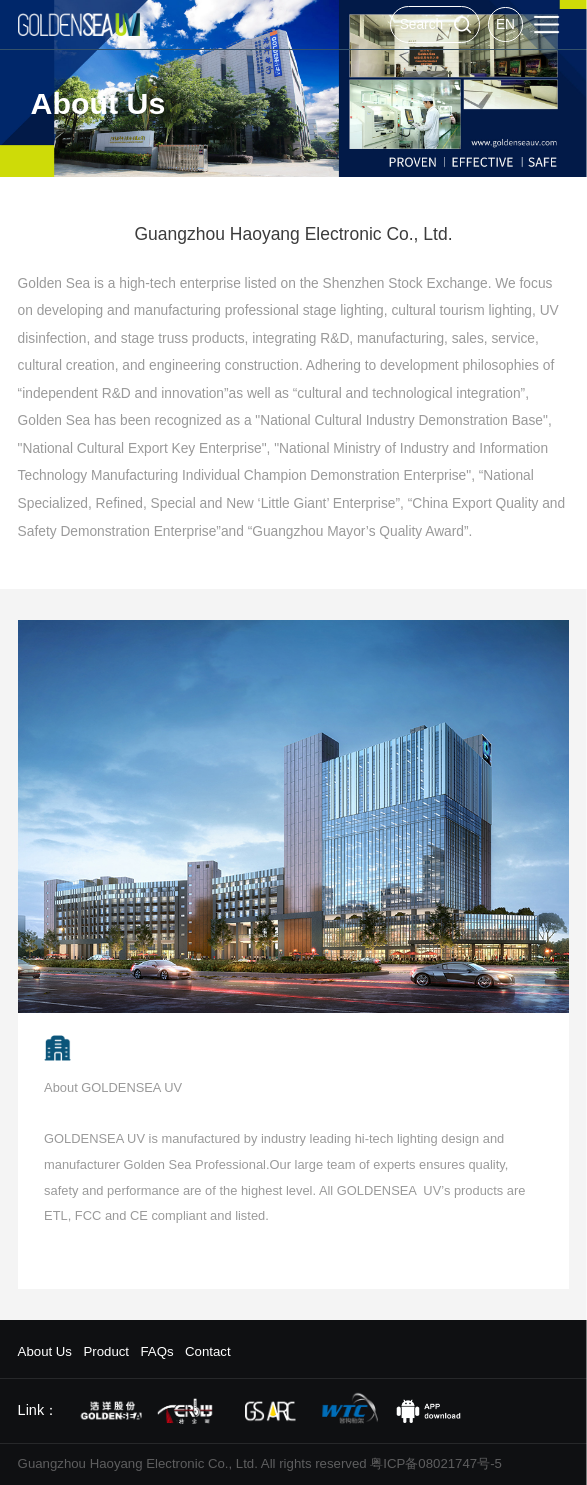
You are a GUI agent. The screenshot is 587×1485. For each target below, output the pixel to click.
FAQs (156, 1351)
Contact (208, 1351)
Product (106, 1351)
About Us (45, 1351)
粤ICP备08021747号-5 (436, 1463)
